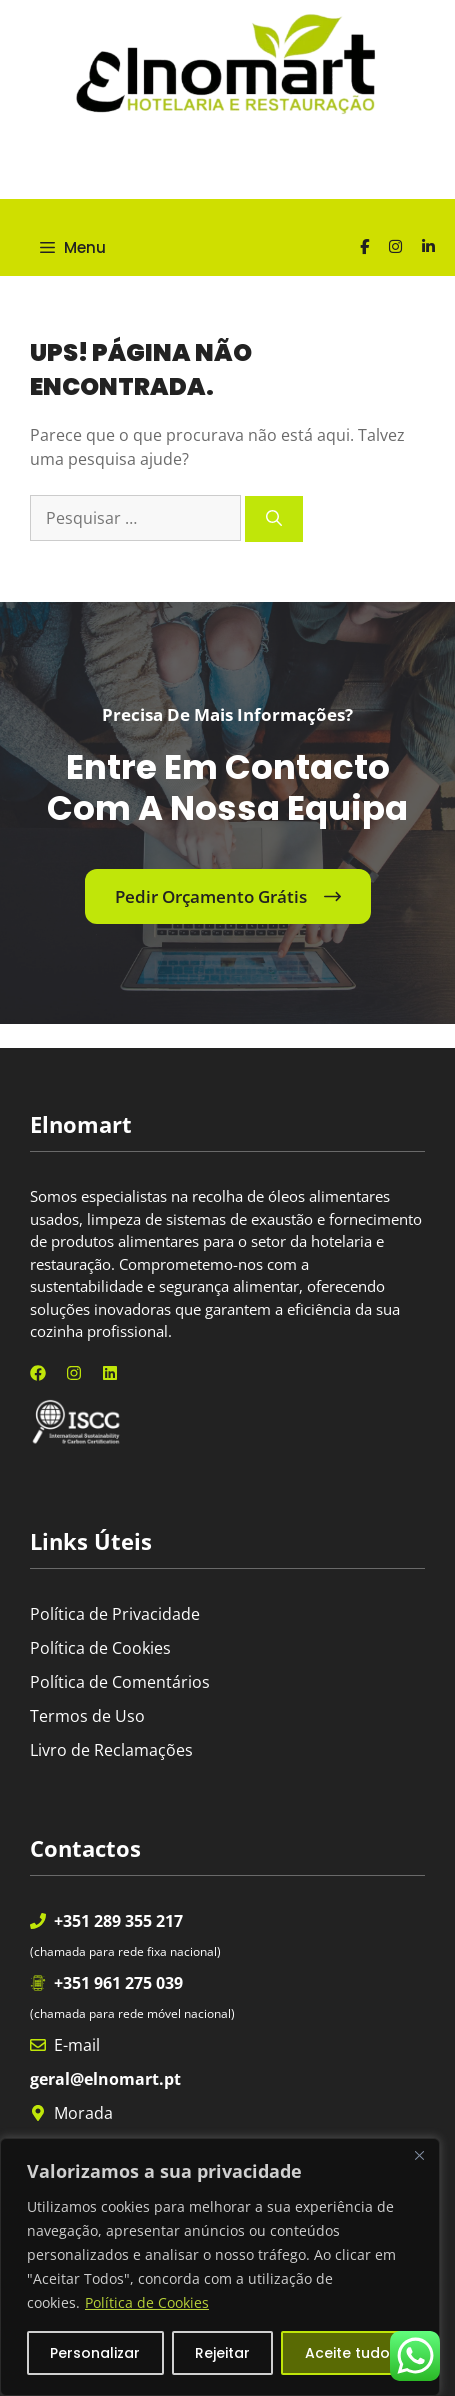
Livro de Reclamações (111, 1750)
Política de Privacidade (115, 1614)
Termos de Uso (87, 1716)
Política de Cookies (147, 2302)
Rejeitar (222, 2353)
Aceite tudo (347, 2353)
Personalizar (95, 2353)
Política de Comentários (120, 1682)
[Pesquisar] (274, 519)
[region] (220, 2267)
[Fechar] (419, 2155)
